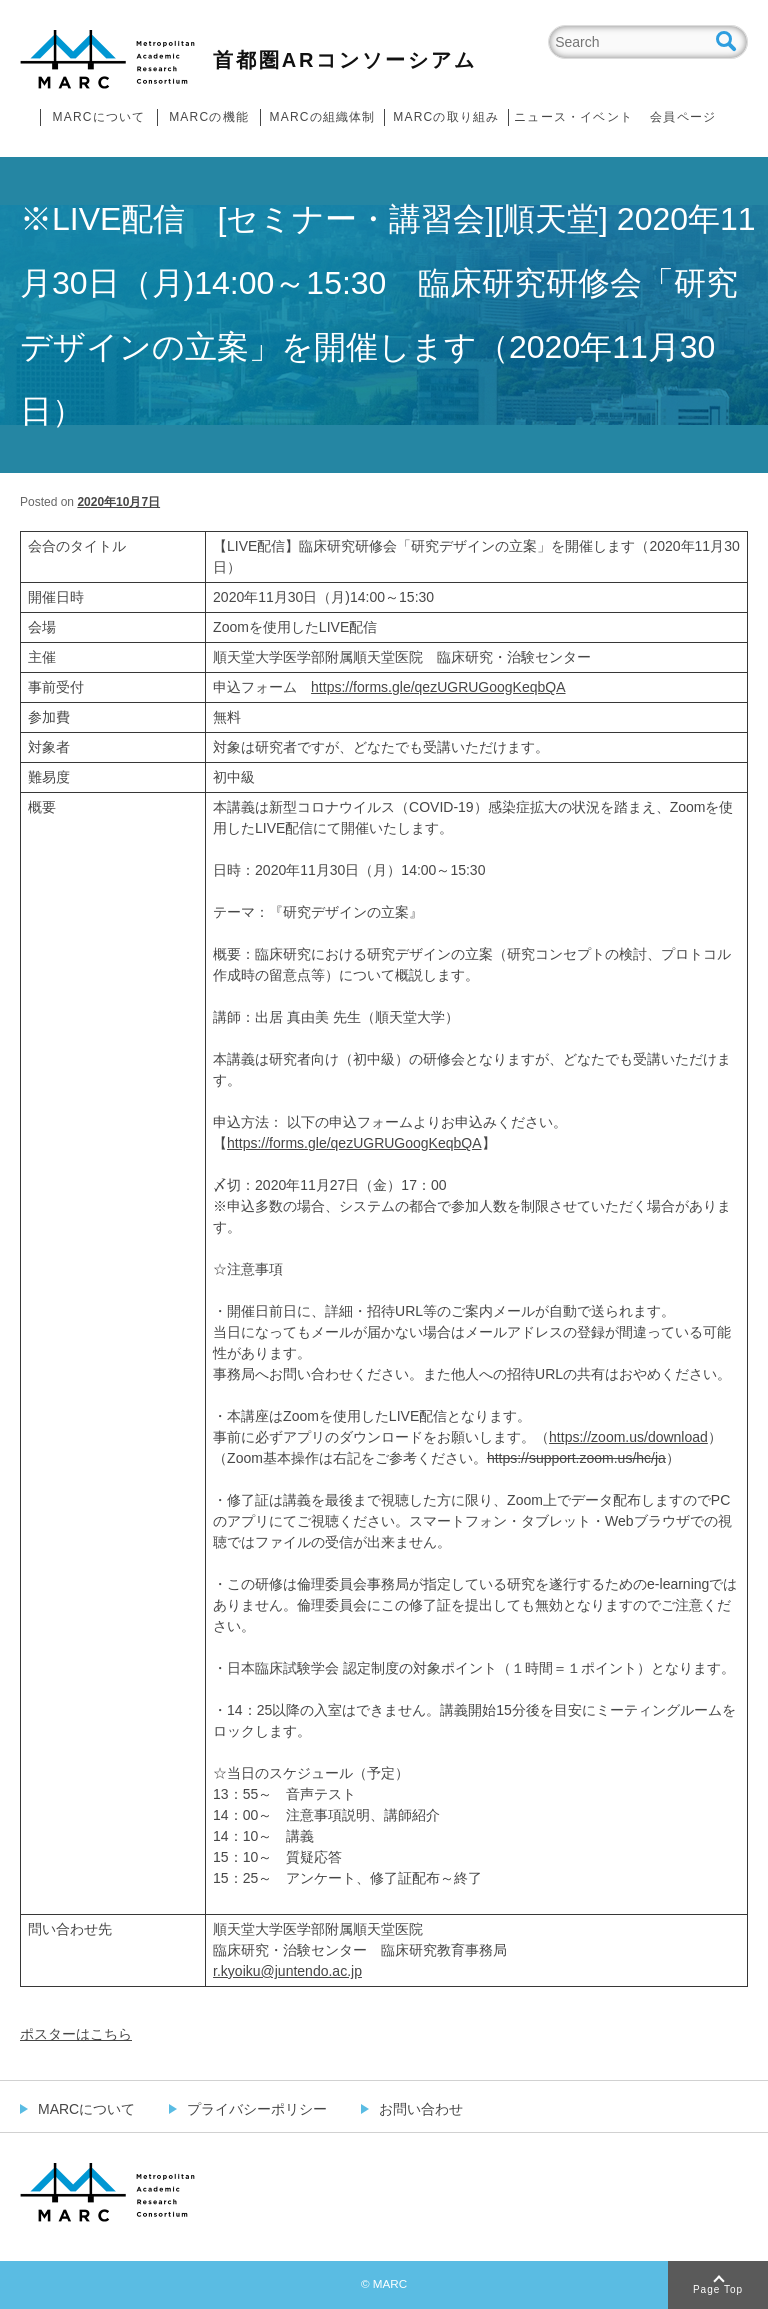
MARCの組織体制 (322, 117)
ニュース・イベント (573, 117)
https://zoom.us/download (628, 1437)
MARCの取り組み (446, 117)
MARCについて (99, 117)
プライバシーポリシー (257, 2109)
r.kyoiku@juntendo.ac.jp (287, 1971)
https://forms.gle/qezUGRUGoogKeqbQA (438, 687)
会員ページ (683, 117)
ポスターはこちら (76, 2034)
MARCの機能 (209, 117)
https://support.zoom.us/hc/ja (576, 1458)
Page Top (718, 2289)
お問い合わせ (421, 2109)
